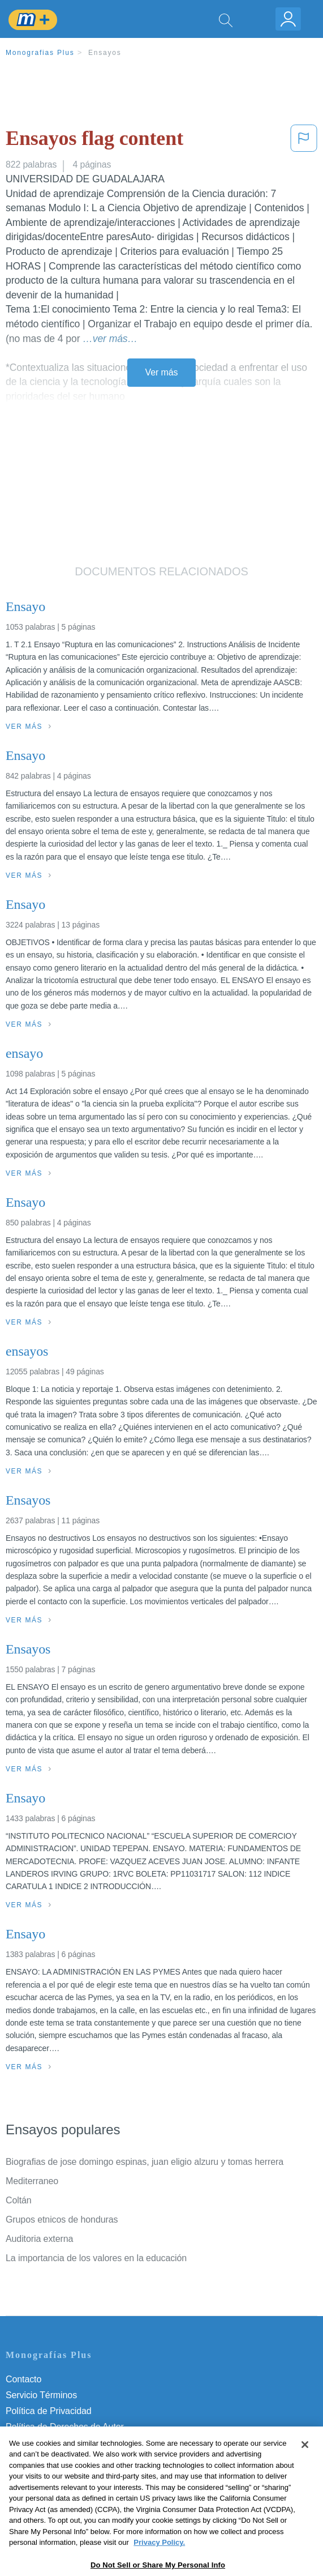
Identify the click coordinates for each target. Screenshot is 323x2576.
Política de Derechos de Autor (65, 2427)
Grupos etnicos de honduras (62, 2219)
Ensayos (105, 53)
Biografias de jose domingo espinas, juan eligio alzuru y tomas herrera (144, 2162)
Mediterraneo (32, 2181)
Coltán (19, 2200)
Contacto (23, 2379)
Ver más (161, 372)
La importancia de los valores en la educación (96, 2258)
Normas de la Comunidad (56, 2442)
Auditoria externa (39, 2239)
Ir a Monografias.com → (56, 2505)
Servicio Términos (41, 2395)
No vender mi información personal (75, 2474)
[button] (303, 141)
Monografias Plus (40, 53)
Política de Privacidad (49, 2411)
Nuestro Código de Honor (56, 2458)
